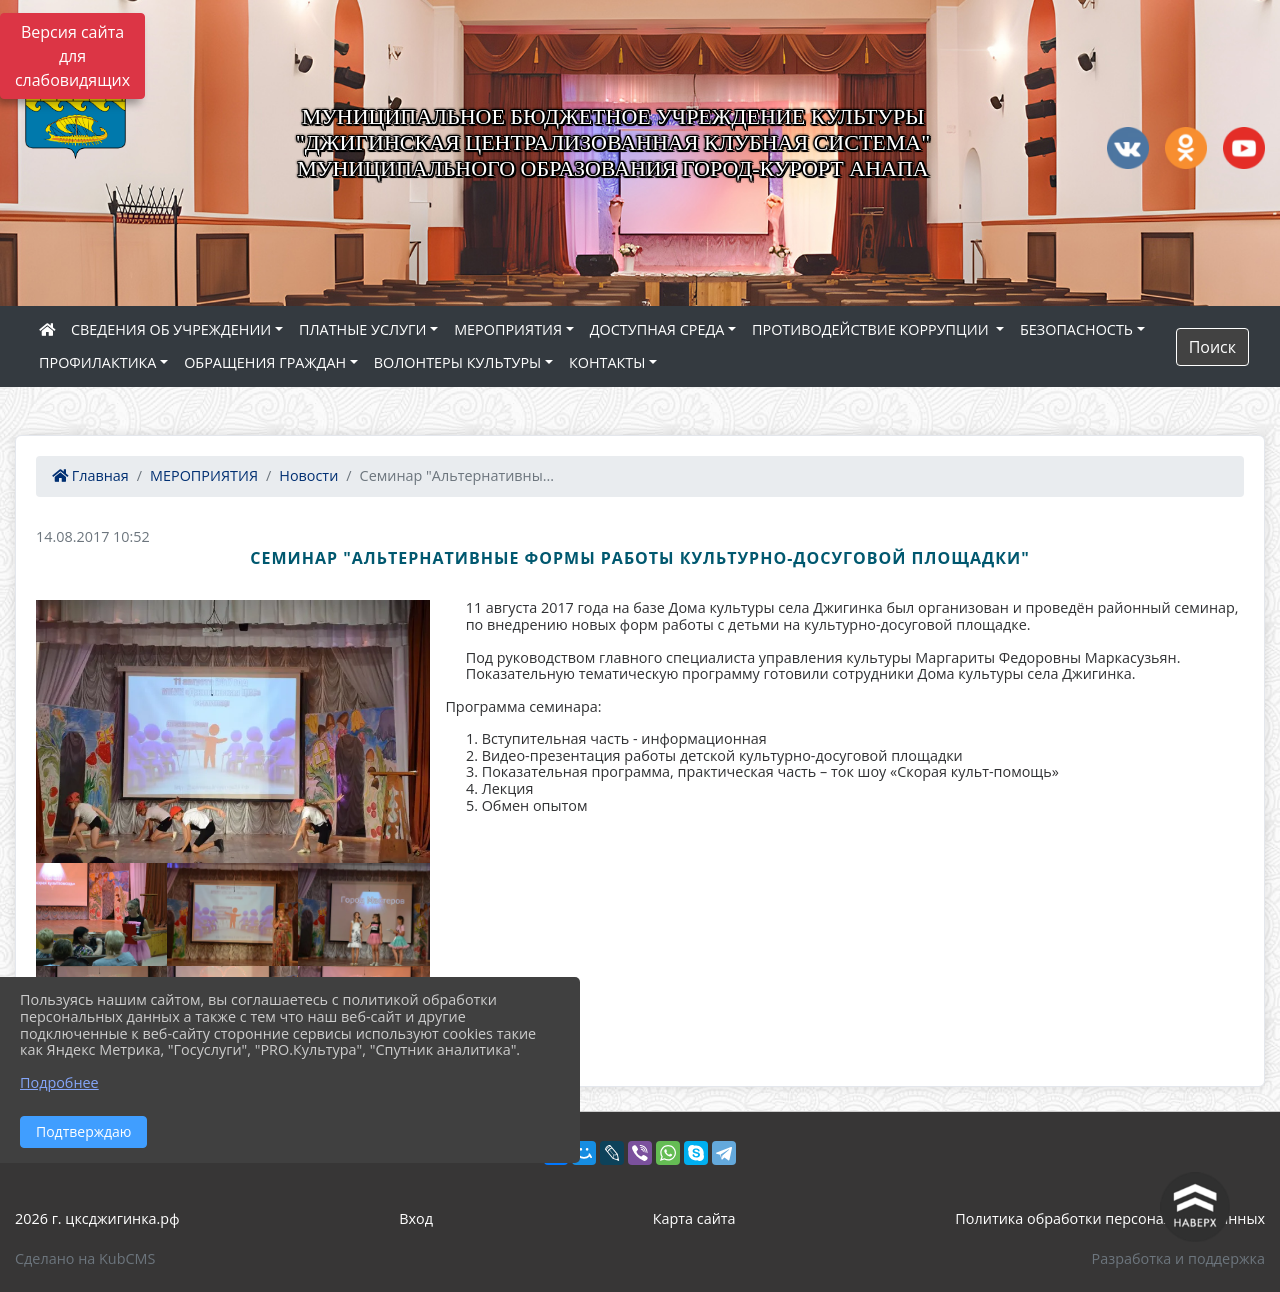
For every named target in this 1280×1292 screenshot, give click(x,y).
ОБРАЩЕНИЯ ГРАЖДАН (265, 362)
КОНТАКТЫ (607, 362)
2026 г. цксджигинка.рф (97, 1218)
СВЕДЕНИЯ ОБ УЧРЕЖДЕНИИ (171, 329)
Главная (90, 475)
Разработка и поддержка (1178, 1258)
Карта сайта (694, 1218)
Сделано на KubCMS (85, 1258)
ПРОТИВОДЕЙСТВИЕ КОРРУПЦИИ (872, 329)
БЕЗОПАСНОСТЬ (1076, 329)
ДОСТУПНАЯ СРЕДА (657, 329)
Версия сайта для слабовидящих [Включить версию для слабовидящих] (72, 56)
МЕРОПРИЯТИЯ (508, 329)
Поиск (1212, 347)
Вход (416, 1218)
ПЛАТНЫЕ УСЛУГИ (363, 329)
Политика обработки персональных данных (1110, 1218)
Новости (308, 475)
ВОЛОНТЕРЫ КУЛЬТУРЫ (458, 362)
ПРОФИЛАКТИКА (97, 362)
